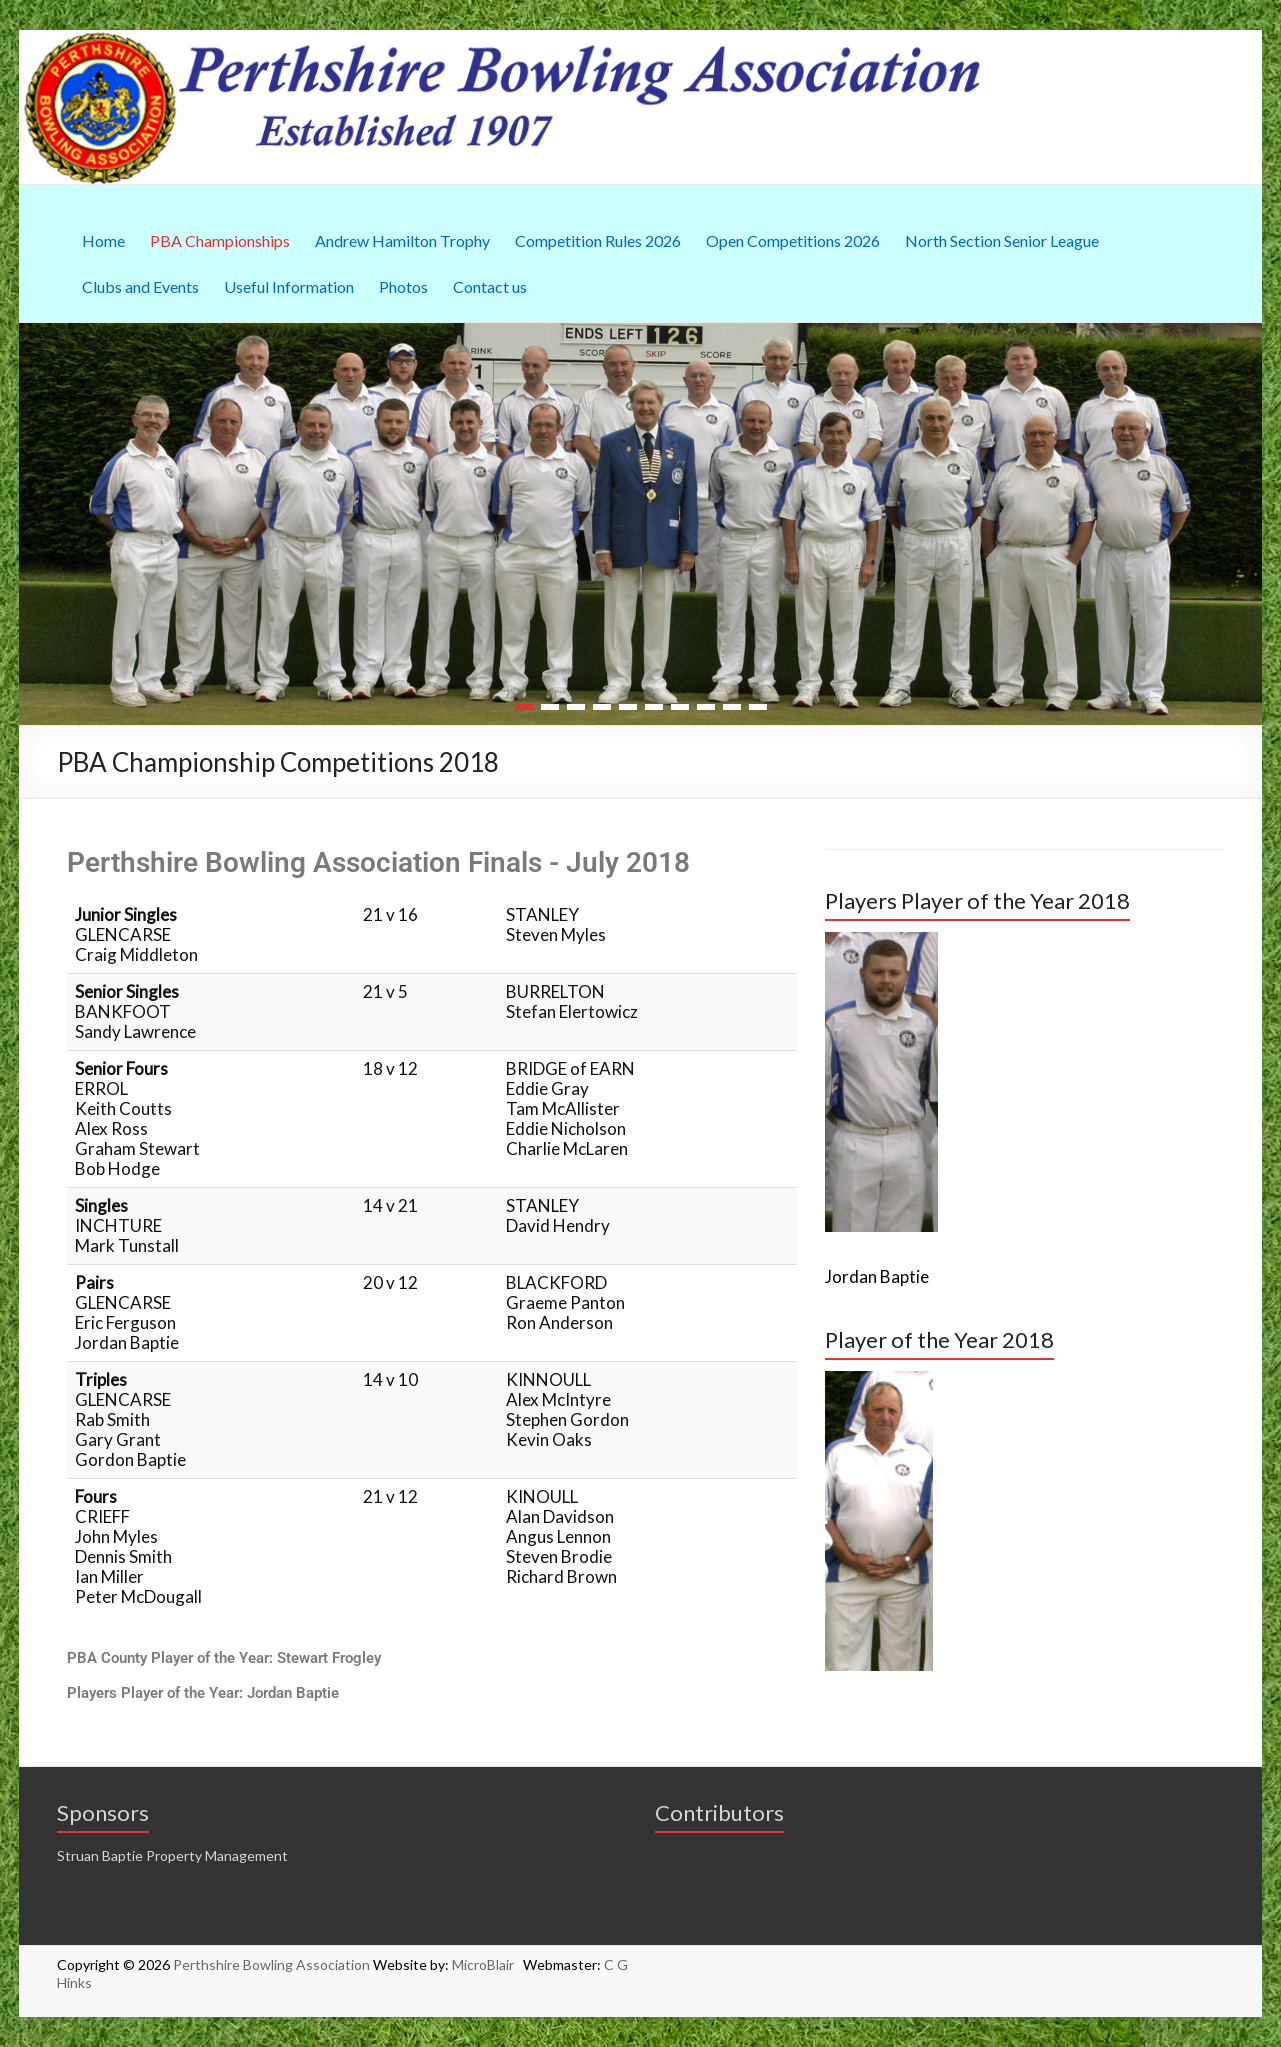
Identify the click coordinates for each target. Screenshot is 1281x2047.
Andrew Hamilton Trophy (402, 240)
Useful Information (289, 286)
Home (103, 240)
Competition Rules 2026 (598, 240)
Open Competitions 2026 (793, 240)
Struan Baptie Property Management (172, 1855)
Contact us (490, 286)
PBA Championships (220, 240)
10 (758, 707)
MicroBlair (487, 1964)
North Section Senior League (1002, 240)
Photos (403, 286)
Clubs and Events (140, 286)
